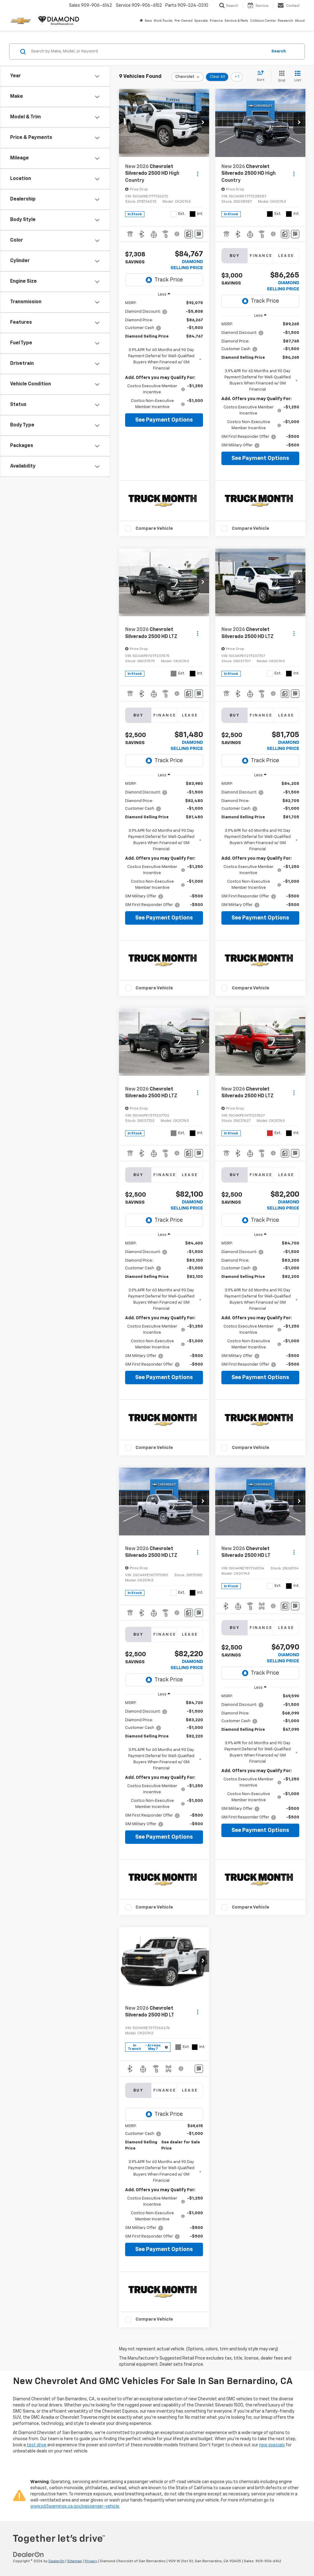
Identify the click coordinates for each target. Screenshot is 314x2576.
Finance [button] (216, 20)
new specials (272, 2445)
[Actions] (197, 173)
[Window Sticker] (199, 234)
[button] (203, 123)
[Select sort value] (262, 76)
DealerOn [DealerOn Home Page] (56, 2561)
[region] (164, 355)
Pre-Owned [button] (183, 20)
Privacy (91, 2561)
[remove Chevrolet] (187, 77)
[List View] (297, 76)
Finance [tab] (261, 256)
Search (278, 51)
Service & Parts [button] (236, 20)
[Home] (141, 21)
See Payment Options (164, 420)
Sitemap (74, 2561)
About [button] (300, 20)
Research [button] (285, 20)
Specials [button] (201, 20)
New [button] (148, 20)
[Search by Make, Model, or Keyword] (148, 51)
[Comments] (189, 234)
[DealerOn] (28, 2554)
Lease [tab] (286, 256)
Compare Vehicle (154, 528)
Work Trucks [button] (163, 20)
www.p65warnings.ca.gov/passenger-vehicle (74, 2506)
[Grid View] (280, 76)
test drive (36, 2445)
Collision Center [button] (263, 20)
